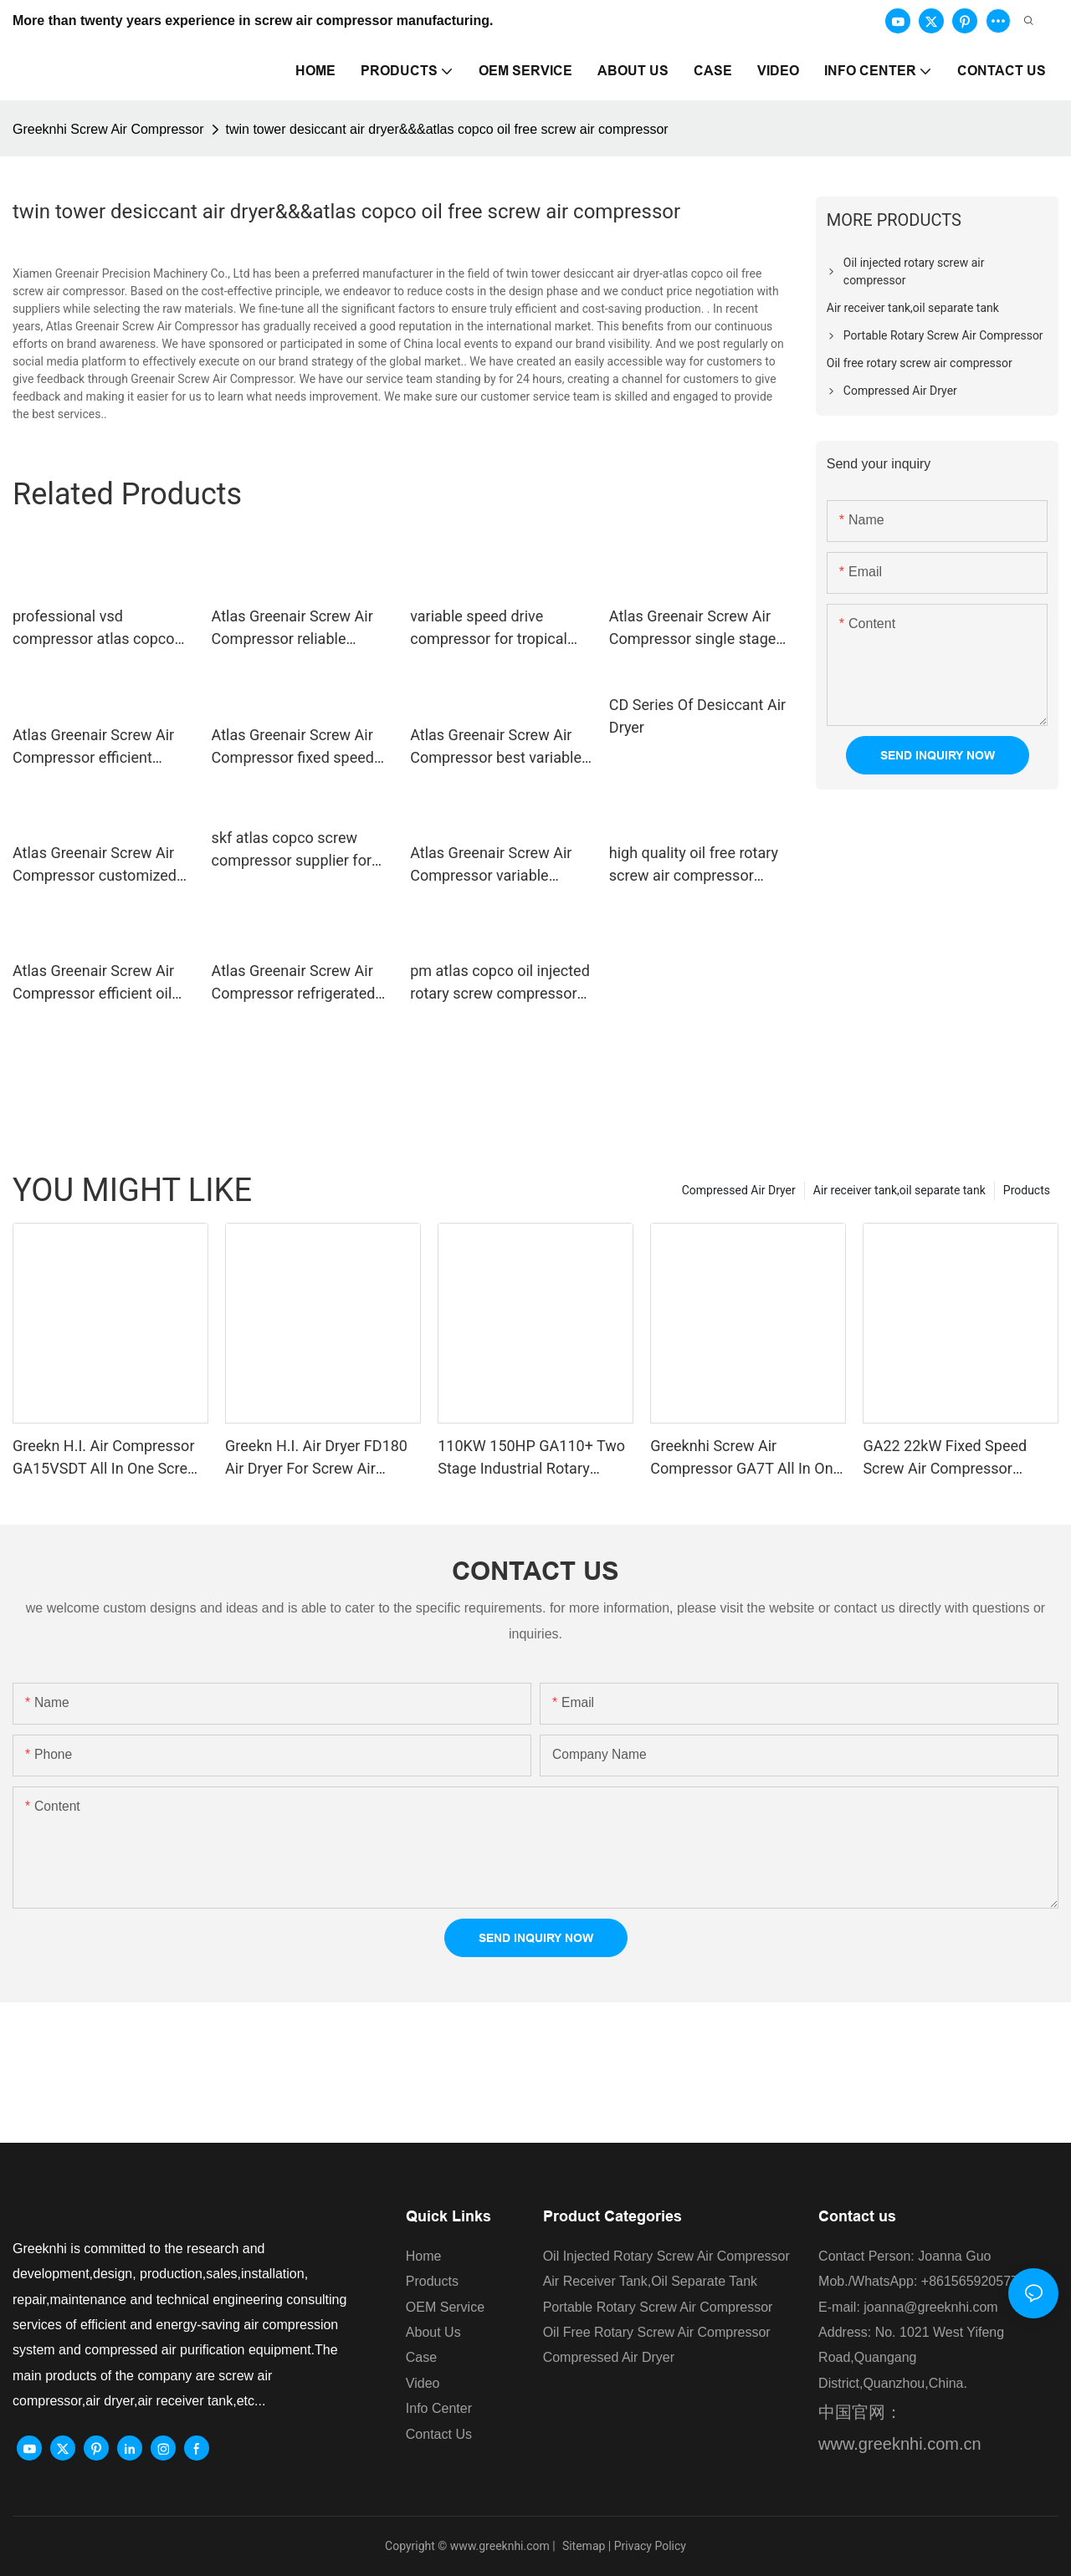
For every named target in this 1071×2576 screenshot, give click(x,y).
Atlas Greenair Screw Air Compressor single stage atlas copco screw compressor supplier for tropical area (692, 628)
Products (1026, 1190)
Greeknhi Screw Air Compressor (108, 129)
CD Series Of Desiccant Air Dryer (697, 716)
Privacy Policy (650, 2546)
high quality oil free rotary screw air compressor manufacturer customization (693, 865)
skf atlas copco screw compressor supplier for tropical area (292, 850)
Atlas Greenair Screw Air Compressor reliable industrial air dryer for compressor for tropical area (292, 628)
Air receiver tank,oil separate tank (899, 1190)
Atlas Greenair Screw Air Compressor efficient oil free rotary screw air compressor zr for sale (93, 983)
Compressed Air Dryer (739, 1190)
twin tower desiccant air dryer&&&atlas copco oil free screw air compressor (447, 129)
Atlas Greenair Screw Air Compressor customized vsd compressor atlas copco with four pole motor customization (103, 865)
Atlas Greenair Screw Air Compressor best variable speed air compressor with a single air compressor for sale (499, 747)
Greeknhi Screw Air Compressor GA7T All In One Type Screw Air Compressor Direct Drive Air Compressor (745, 1458)
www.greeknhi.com (500, 2546)
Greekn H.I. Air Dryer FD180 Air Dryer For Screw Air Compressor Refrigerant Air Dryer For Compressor (316, 1458)
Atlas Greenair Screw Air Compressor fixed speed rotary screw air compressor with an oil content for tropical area (293, 747)
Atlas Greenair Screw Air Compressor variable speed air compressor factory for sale (490, 865)
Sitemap (582, 2546)
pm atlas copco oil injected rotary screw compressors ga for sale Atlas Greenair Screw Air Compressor (500, 983)
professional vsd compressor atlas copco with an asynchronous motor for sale (94, 628)
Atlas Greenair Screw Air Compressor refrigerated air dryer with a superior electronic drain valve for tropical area (294, 983)
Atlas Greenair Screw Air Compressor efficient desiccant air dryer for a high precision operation (93, 747)
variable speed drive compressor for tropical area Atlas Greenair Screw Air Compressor (496, 628)
